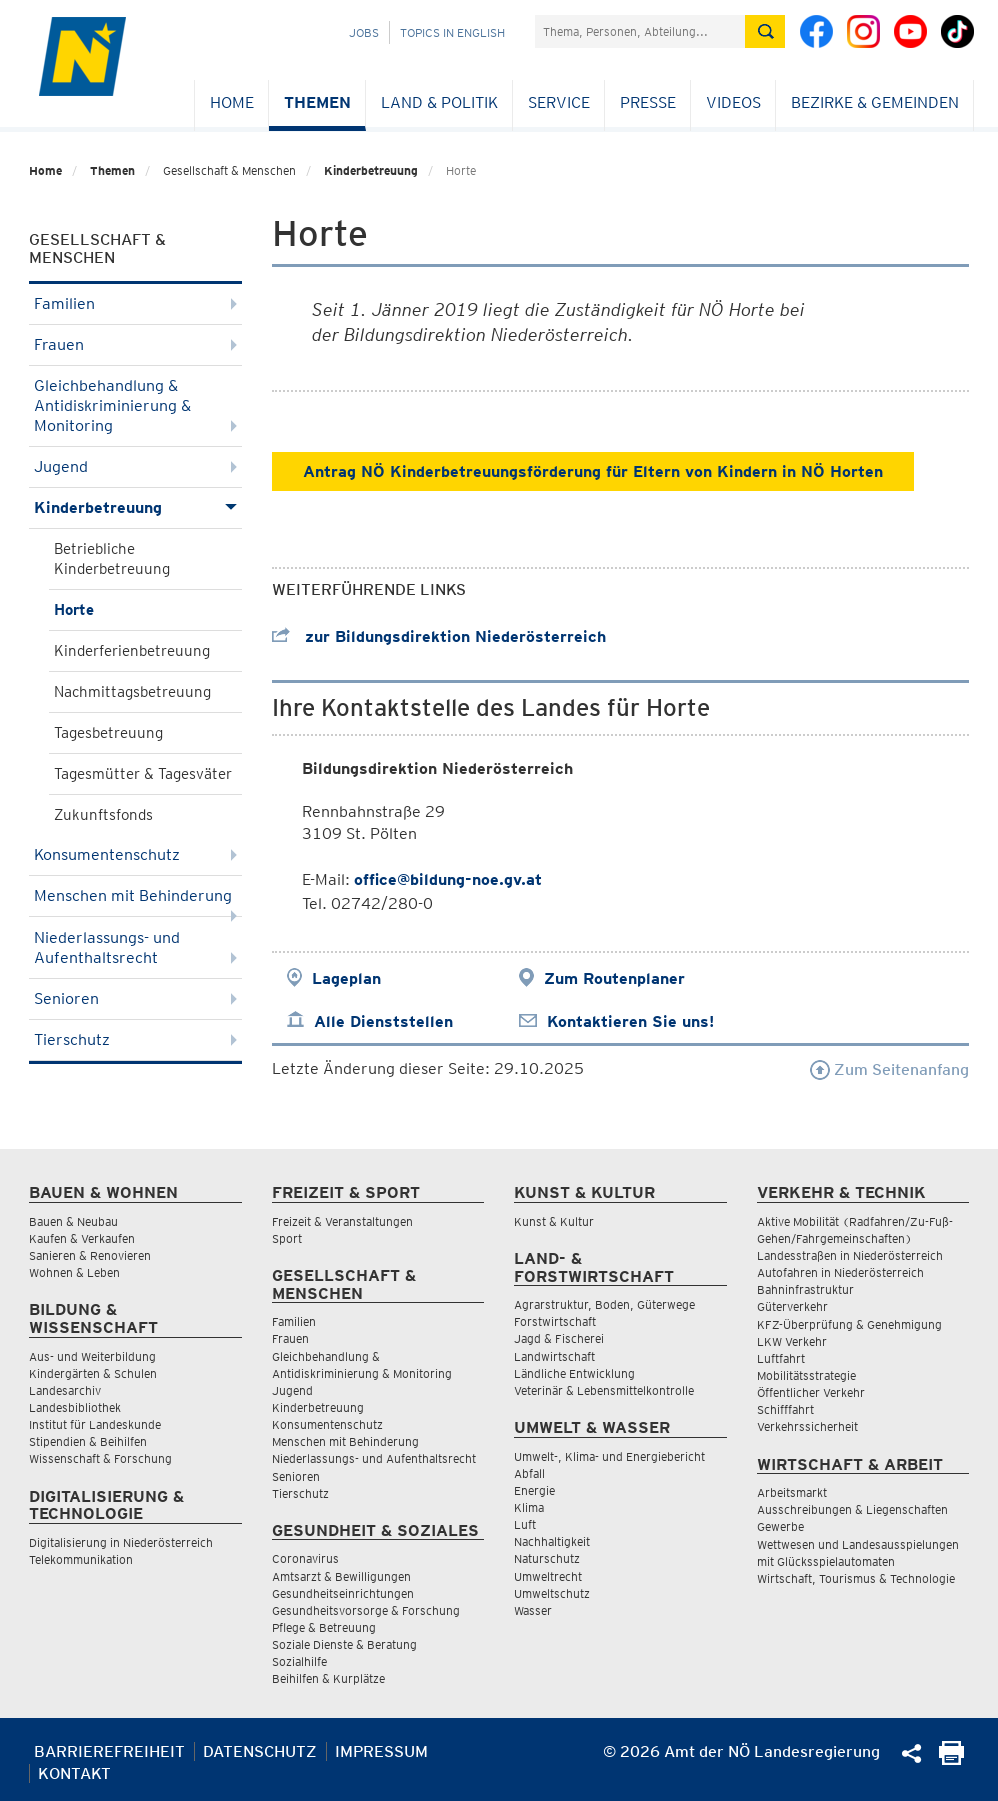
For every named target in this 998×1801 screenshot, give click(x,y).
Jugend (135, 466)
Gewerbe (780, 1526)
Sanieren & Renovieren (90, 1255)
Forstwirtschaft (555, 1321)
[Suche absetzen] (765, 31)
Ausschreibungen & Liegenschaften (852, 1509)
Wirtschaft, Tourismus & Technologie (856, 1578)
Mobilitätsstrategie (806, 1375)
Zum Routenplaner (614, 978)
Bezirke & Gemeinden (875, 102)
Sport (287, 1238)
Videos (733, 102)
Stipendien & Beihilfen (88, 1441)
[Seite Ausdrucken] (951, 1759)
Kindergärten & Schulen (93, 1373)
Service (559, 102)
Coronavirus (305, 1558)
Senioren (135, 998)
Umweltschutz (552, 1593)
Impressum (381, 1751)
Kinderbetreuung (371, 170)
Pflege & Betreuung (324, 1627)
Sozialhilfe (299, 1661)
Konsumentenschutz (135, 854)
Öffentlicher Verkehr (811, 1392)
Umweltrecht (548, 1576)
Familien (135, 303)
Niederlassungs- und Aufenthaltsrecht (135, 947)
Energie (534, 1490)
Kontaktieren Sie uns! (630, 1021)
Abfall (529, 1473)
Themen (317, 102)
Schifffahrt (785, 1409)
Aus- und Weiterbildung (92, 1356)
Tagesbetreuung (108, 733)
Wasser (533, 1610)
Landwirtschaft (554, 1356)
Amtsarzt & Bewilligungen (341, 1576)
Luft (525, 1524)
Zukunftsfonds (103, 815)
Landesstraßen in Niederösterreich (850, 1255)
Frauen (135, 344)
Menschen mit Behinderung (135, 901)
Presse (648, 102)
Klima (529, 1507)
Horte (74, 610)
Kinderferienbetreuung (132, 651)
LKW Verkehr (792, 1341)
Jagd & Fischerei (559, 1338)
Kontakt (74, 1773)
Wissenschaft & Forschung (100, 1458)
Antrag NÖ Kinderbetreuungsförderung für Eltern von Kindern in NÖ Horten (593, 471)
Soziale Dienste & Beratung (344, 1644)
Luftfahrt (781, 1358)
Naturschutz (547, 1558)
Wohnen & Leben (74, 1272)
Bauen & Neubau (73, 1221)
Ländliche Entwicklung (574, 1373)
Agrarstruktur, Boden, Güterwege (604, 1304)
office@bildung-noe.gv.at (448, 879)
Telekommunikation (81, 1559)
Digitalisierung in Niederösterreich (121, 1542)
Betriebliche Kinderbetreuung (112, 559)
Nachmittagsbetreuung (132, 692)
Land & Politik (439, 102)
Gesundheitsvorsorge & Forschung (366, 1610)
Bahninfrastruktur (805, 1289)
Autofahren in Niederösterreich (840, 1272)
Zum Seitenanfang (889, 1069)
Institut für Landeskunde (95, 1424)
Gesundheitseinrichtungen (343, 1593)
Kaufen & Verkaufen (82, 1238)
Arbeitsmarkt (792, 1492)
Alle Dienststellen (383, 1021)
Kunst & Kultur (554, 1221)
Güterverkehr (792, 1306)
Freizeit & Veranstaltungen (342, 1221)
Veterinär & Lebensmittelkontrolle (604, 1390)
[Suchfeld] (640, 31)
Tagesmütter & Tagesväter (143, 774)
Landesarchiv (65, 1390)
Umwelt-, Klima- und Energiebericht (609, 1456)
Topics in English (452, 32)
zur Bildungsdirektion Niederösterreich (439, 636)
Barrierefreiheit (109, 1751)
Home (232, 102)
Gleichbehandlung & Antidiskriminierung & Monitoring (135, 405)
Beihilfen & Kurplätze (328, 1678)
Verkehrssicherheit (807, 1426)
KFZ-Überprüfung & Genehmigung (849, 1324)
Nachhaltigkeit (552, 1541)
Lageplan (346, 978)
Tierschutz (135, 1039)
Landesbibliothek (75, 1407)
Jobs (364, 32)
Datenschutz (260, 1751)
